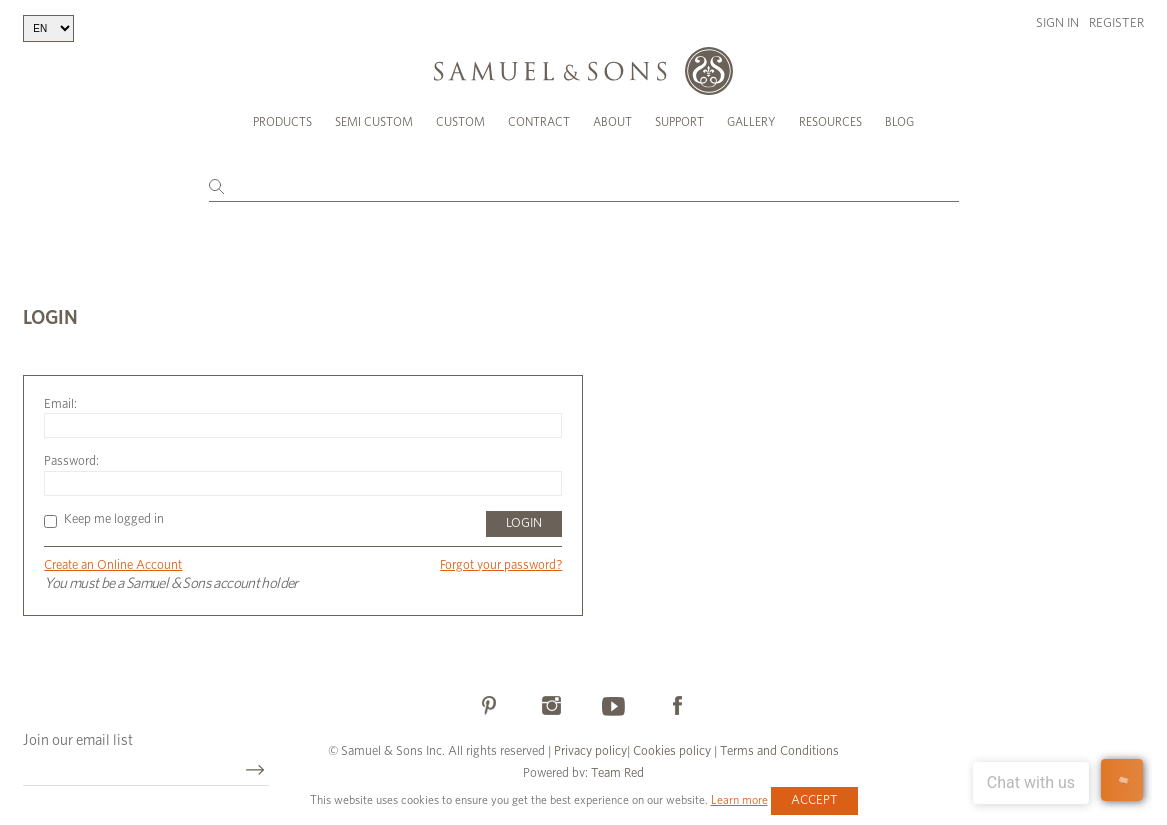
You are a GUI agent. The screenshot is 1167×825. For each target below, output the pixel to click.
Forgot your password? (501, 565)
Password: (71, 461)
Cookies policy (672, 751)
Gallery (751, 122)
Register (1116, 23)
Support (679, 122)
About (612, 122)
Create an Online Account (113, 565)
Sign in (1057, 23)
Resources (830, 122)
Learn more (739, 800)
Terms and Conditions (778, 751)
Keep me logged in (104, 519)
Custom (460, 122)
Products (282, 122)
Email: (60, 404)
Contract (539, 122)
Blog (899, 122)
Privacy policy (590, 751)
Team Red (617, 773)
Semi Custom (374, 122)
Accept (814, 800)
